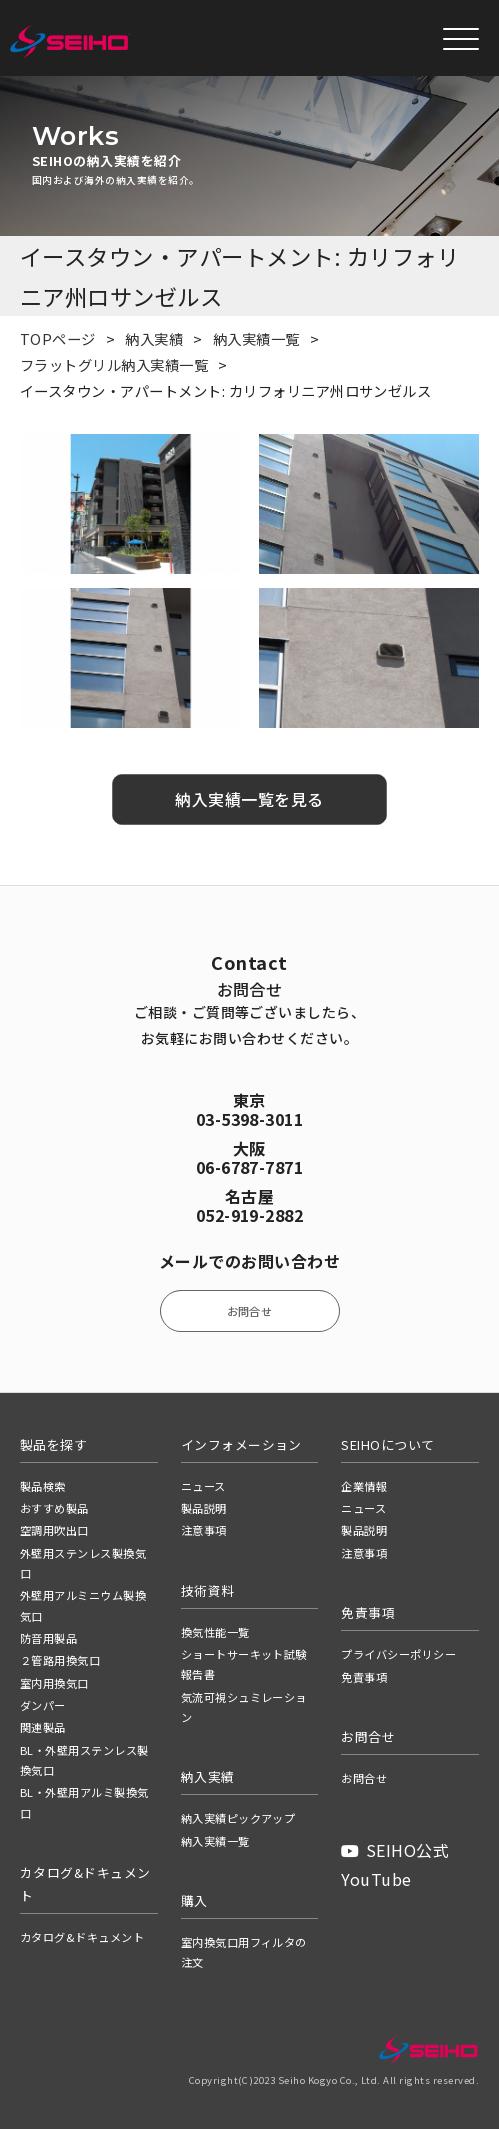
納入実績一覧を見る (249, 799)
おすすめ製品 (54, 1508)
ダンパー (43, 1705)
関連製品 (43, 1727)
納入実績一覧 (256, 338)
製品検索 (43, 1486)
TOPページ (58, 338)
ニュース (203, 1486)
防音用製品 (48, 1638)
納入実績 (154, 338)
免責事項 (364, 1677)
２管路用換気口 (60, 1660)
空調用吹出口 (54, 1530)
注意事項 (204, 1530)
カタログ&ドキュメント (82, 1937)
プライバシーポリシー (398, 1654)
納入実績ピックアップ (238, 1818)
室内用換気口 (54, 1683)
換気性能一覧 (215, 1632)
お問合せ (250, 1311)
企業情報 (364, 1486)
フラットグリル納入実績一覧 (114, 364)
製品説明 (204, 1508)
